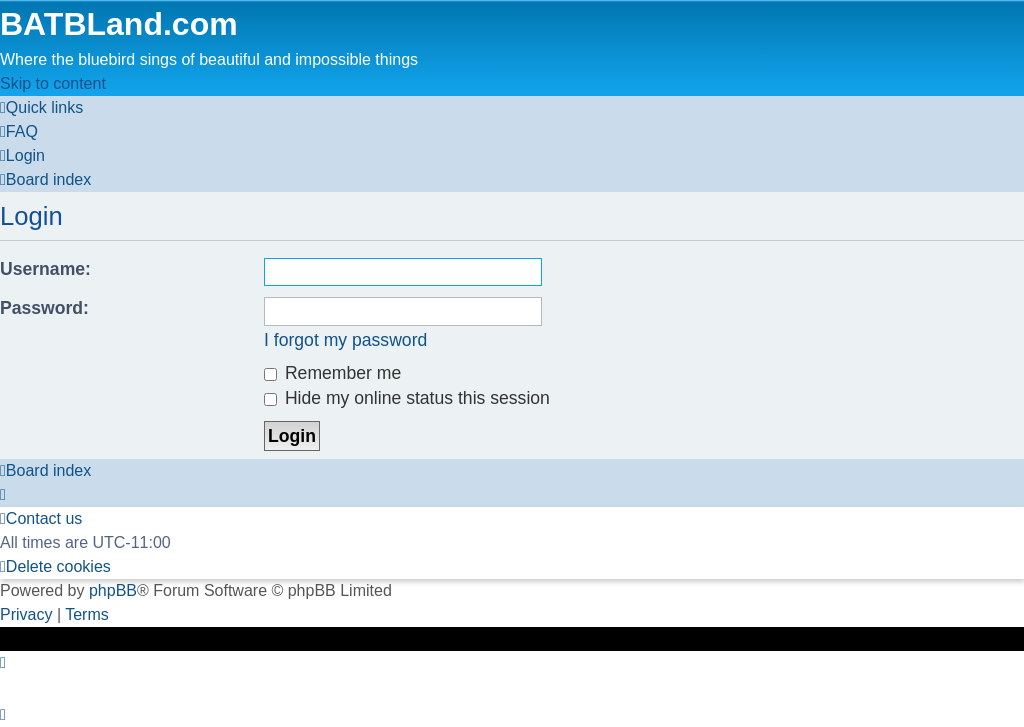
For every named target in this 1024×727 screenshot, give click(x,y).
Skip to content (53, 83)
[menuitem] (19, 131)
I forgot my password (345, 340)
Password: (44, 308)
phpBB (113, 590)
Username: (45, 269)
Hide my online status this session (407, 398)
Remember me (332, 373)
